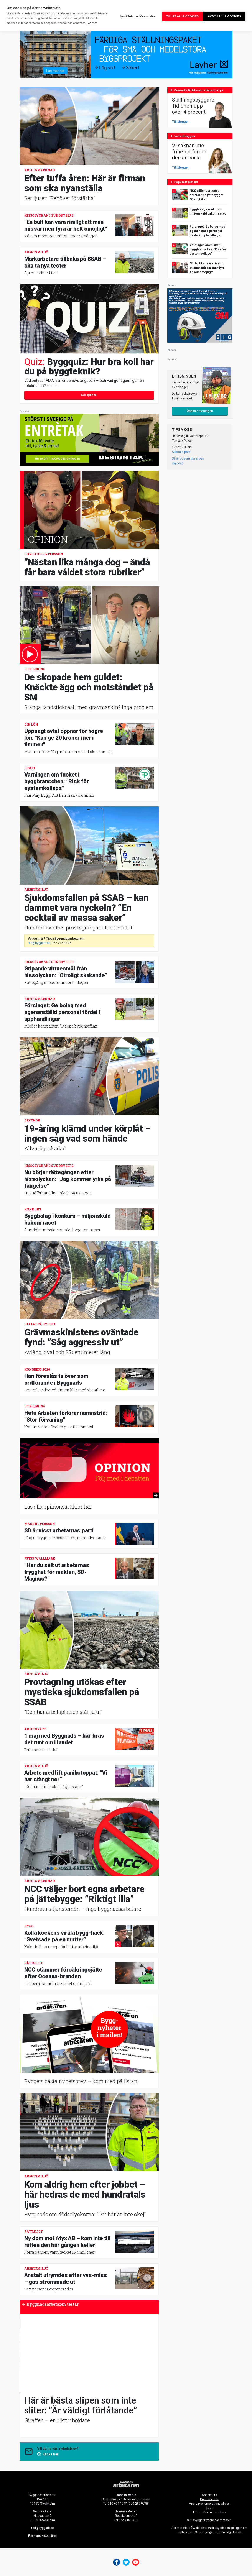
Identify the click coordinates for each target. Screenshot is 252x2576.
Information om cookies (209, 2512)
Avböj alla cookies (224, 18)
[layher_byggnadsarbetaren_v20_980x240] (126, 52)
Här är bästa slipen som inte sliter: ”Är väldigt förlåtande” (80, 2405)
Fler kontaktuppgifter (42, 2535)
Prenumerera (209, 2499)
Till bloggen (180, 121)
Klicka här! (48, 2454)
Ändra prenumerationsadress (209, 2503)
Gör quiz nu (89, 395)
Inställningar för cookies (136, 18)
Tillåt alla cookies (181, 18)
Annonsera (209, 2495)
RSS (209, 2508)
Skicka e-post (181, 452)
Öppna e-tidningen (200, 411)
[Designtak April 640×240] (89, 439)
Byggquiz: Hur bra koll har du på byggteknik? (89, 366)
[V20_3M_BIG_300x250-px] (199, 315)
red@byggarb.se (39, 943)
